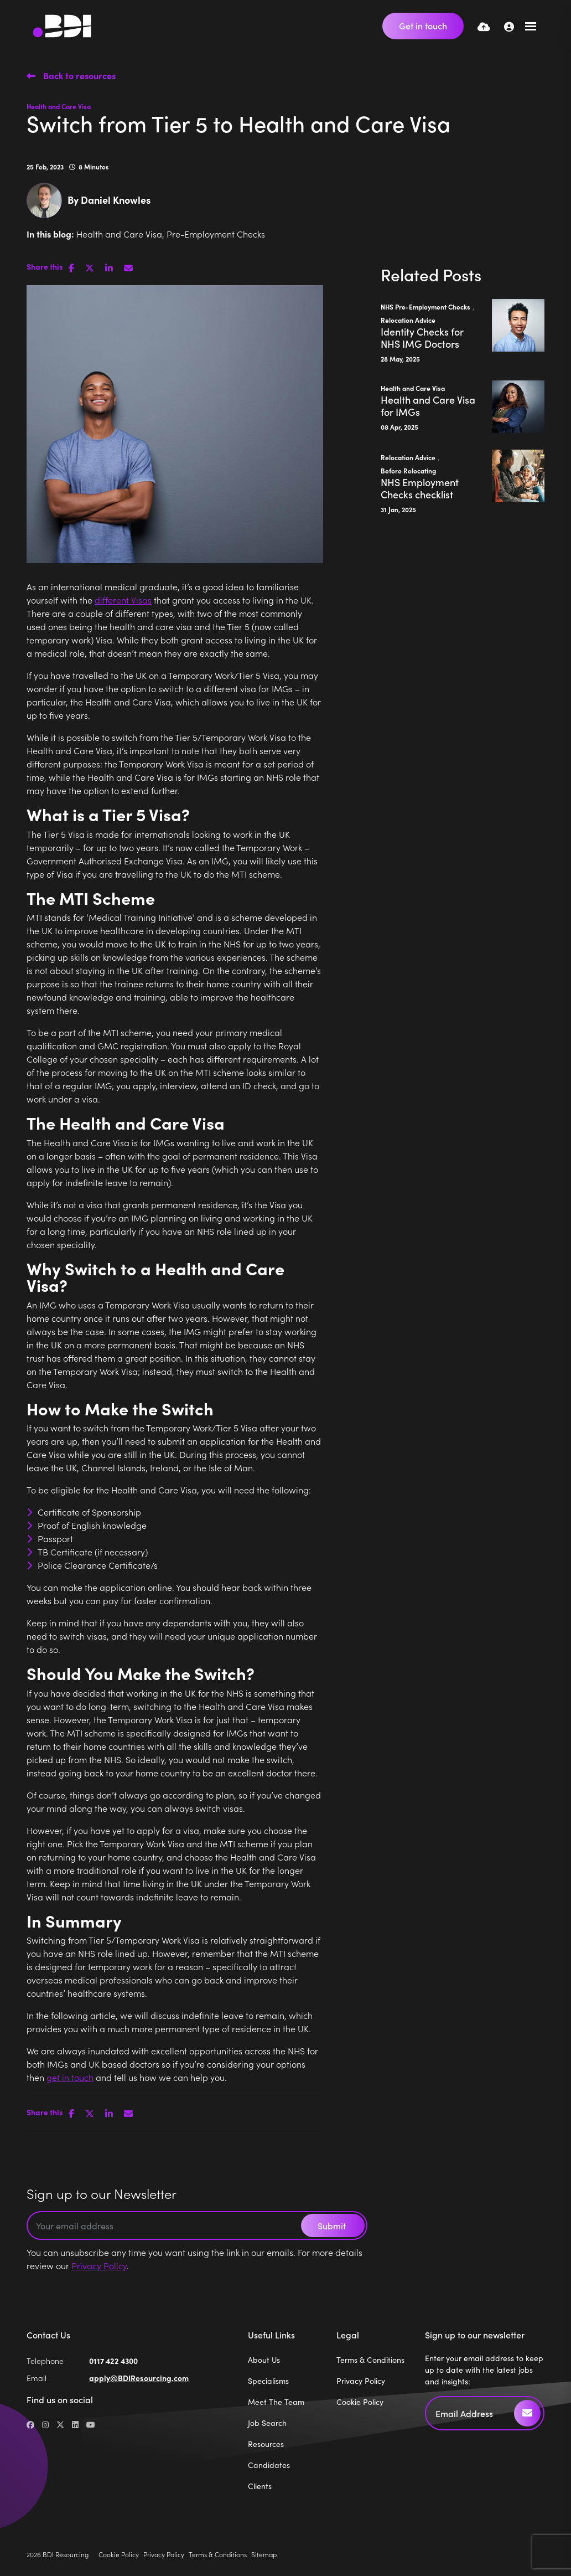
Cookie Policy (359, 2401)
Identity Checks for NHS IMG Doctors (422, 337)
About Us (264, 2359)
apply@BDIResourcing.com (139, 2377)
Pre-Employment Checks (216, 233)
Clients (260, 2485)
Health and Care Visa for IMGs (428, 406)
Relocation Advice (408, 319)
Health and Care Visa (59, 106)
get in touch (70, 2077)
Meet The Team (276, 2401)
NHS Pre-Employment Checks (425, 306)
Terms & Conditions (370, 2359)
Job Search (267, 2422)
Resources (266, 2443)
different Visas (123, 600)
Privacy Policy (99, 2265)
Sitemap (264, 2554)
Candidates (269, 2464)
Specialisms (268, 2380)
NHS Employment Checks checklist (420, 488)
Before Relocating (408, 470)
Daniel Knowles (115, 200)
